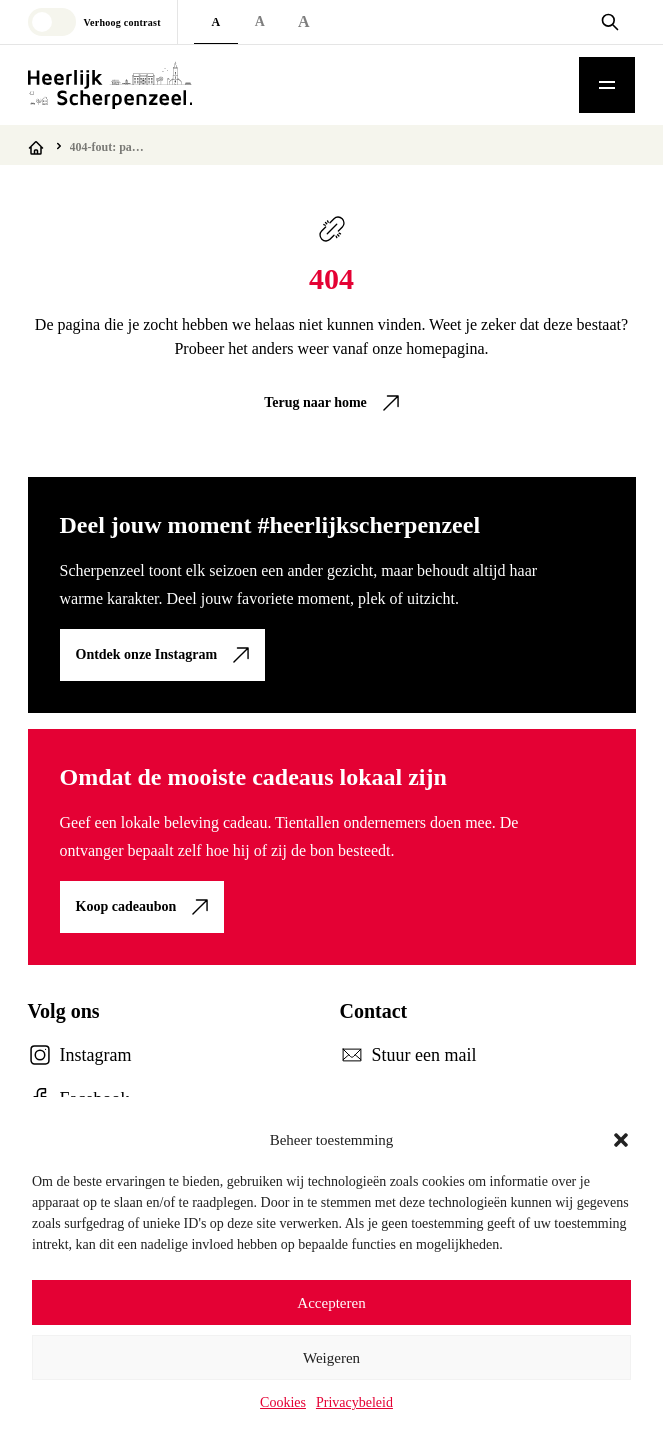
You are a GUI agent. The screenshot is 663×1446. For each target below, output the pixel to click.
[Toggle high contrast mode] (94, 22)
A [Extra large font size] (304, 21)
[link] (331, 403)
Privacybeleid (354, 1402)
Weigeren (331, 1358)
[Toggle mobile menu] (607, 85)
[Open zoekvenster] (610, 22)
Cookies (283, 1402)
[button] (621, 1140)
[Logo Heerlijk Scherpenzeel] (110, 85)
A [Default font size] (215, 22)
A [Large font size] (260, 21)
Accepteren (331, 1303)
